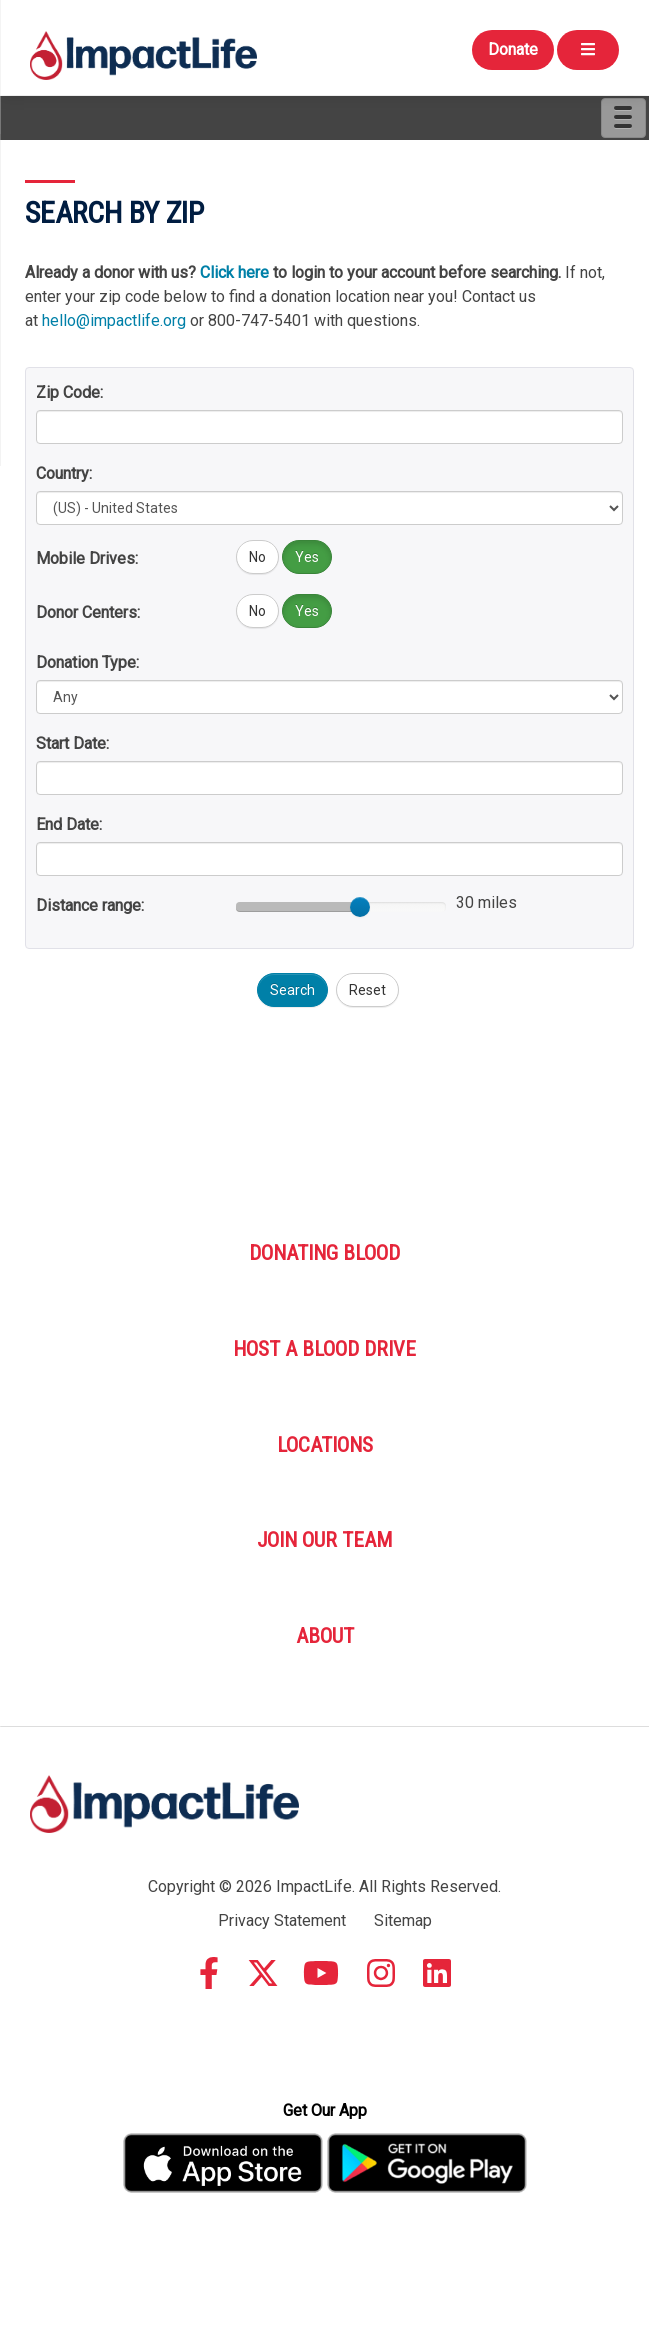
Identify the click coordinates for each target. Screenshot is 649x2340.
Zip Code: (69, 392)
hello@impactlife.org (114, 320)
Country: (64, 473)
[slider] (360, 907)
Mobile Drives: (87, 558)
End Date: (69, 824)
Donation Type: (87, 662)
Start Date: (72, 743)
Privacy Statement (282, 1920)
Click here (234, 272)
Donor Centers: (88, 612)
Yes (307, 557)
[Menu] (623, 118)
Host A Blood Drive (324, 1349)
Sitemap (403, 1920)
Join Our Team (324, 1540)
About (325, 1636)
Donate (513, 49)
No (257, 557)
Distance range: (90, 905)
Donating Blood (324, 1253)
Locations (325, 1445)
